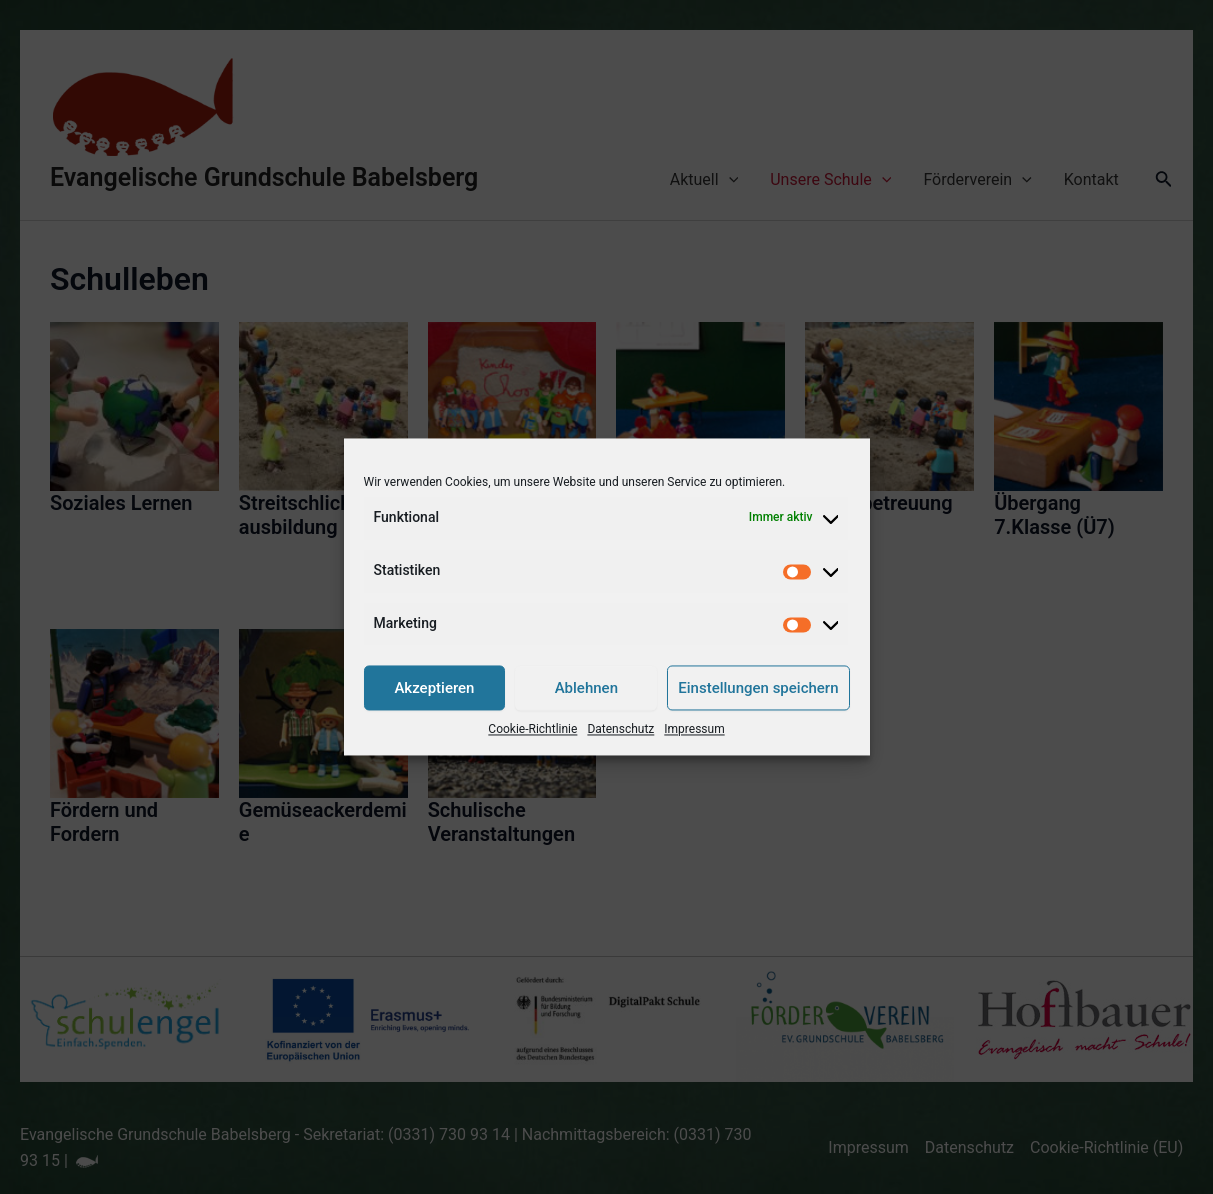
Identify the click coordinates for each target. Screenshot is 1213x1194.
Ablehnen (586, 688)
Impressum (694, 730)
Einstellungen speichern (758, 688)
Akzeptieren (434, 688)
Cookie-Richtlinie (532, 730)
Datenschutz (620, 730)
